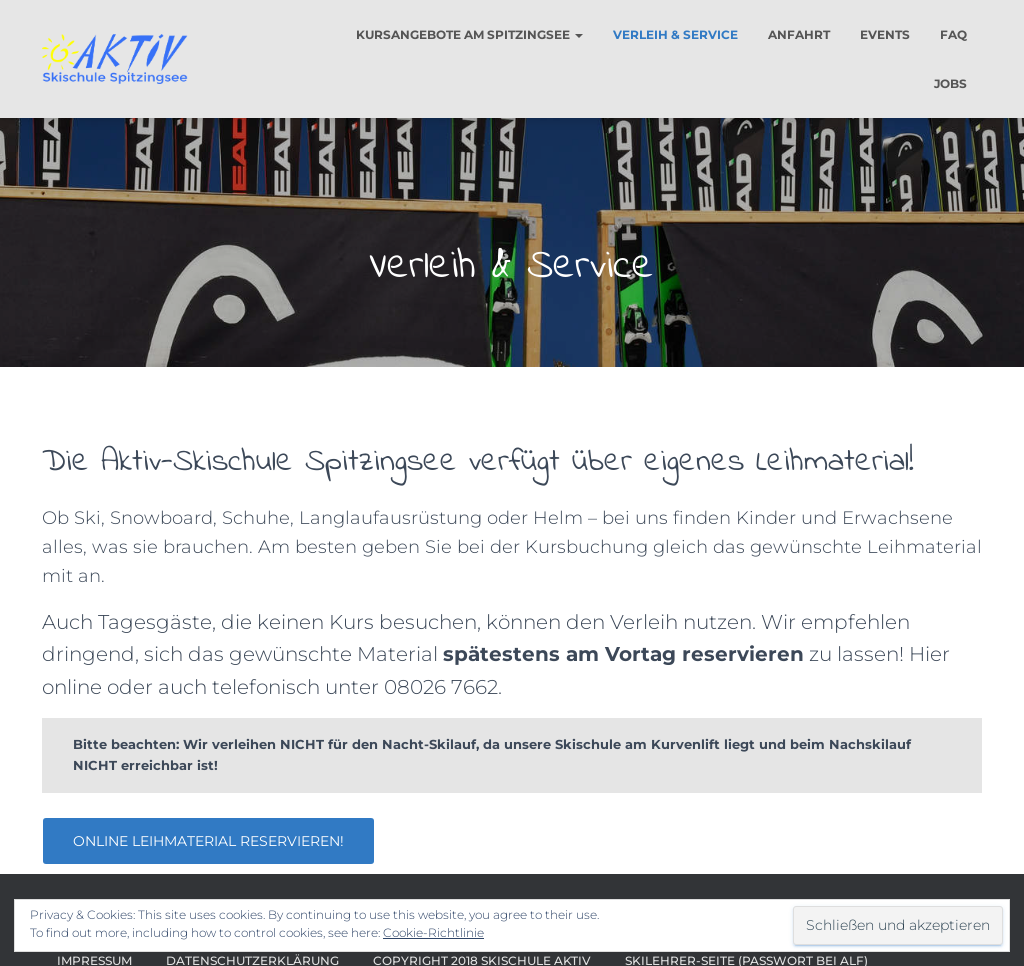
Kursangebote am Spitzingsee (469, 34)
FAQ (953, 34)
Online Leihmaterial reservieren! (208, 841)
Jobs (950, 83)
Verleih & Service (675, 34)
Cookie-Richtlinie (433, 932)
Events (885, 34)
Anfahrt (799, 34)
